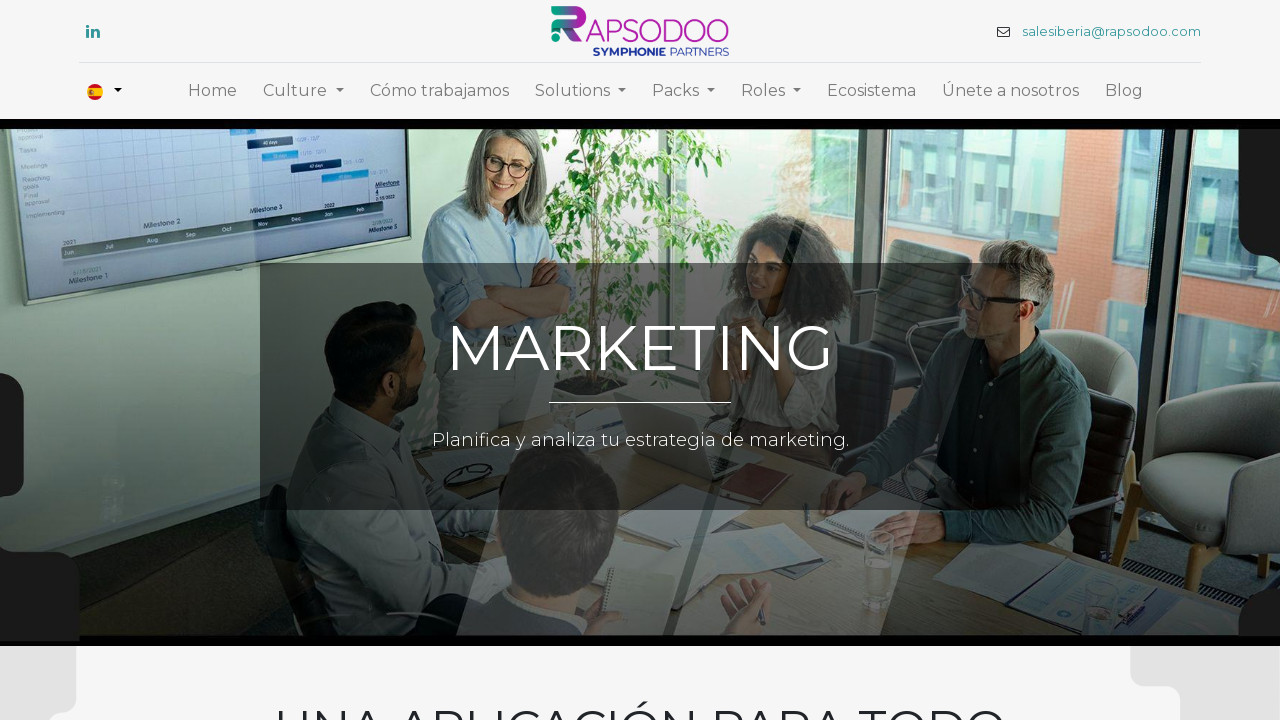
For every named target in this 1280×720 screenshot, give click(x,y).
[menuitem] (212, 91)
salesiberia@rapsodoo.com (1105, 31)
